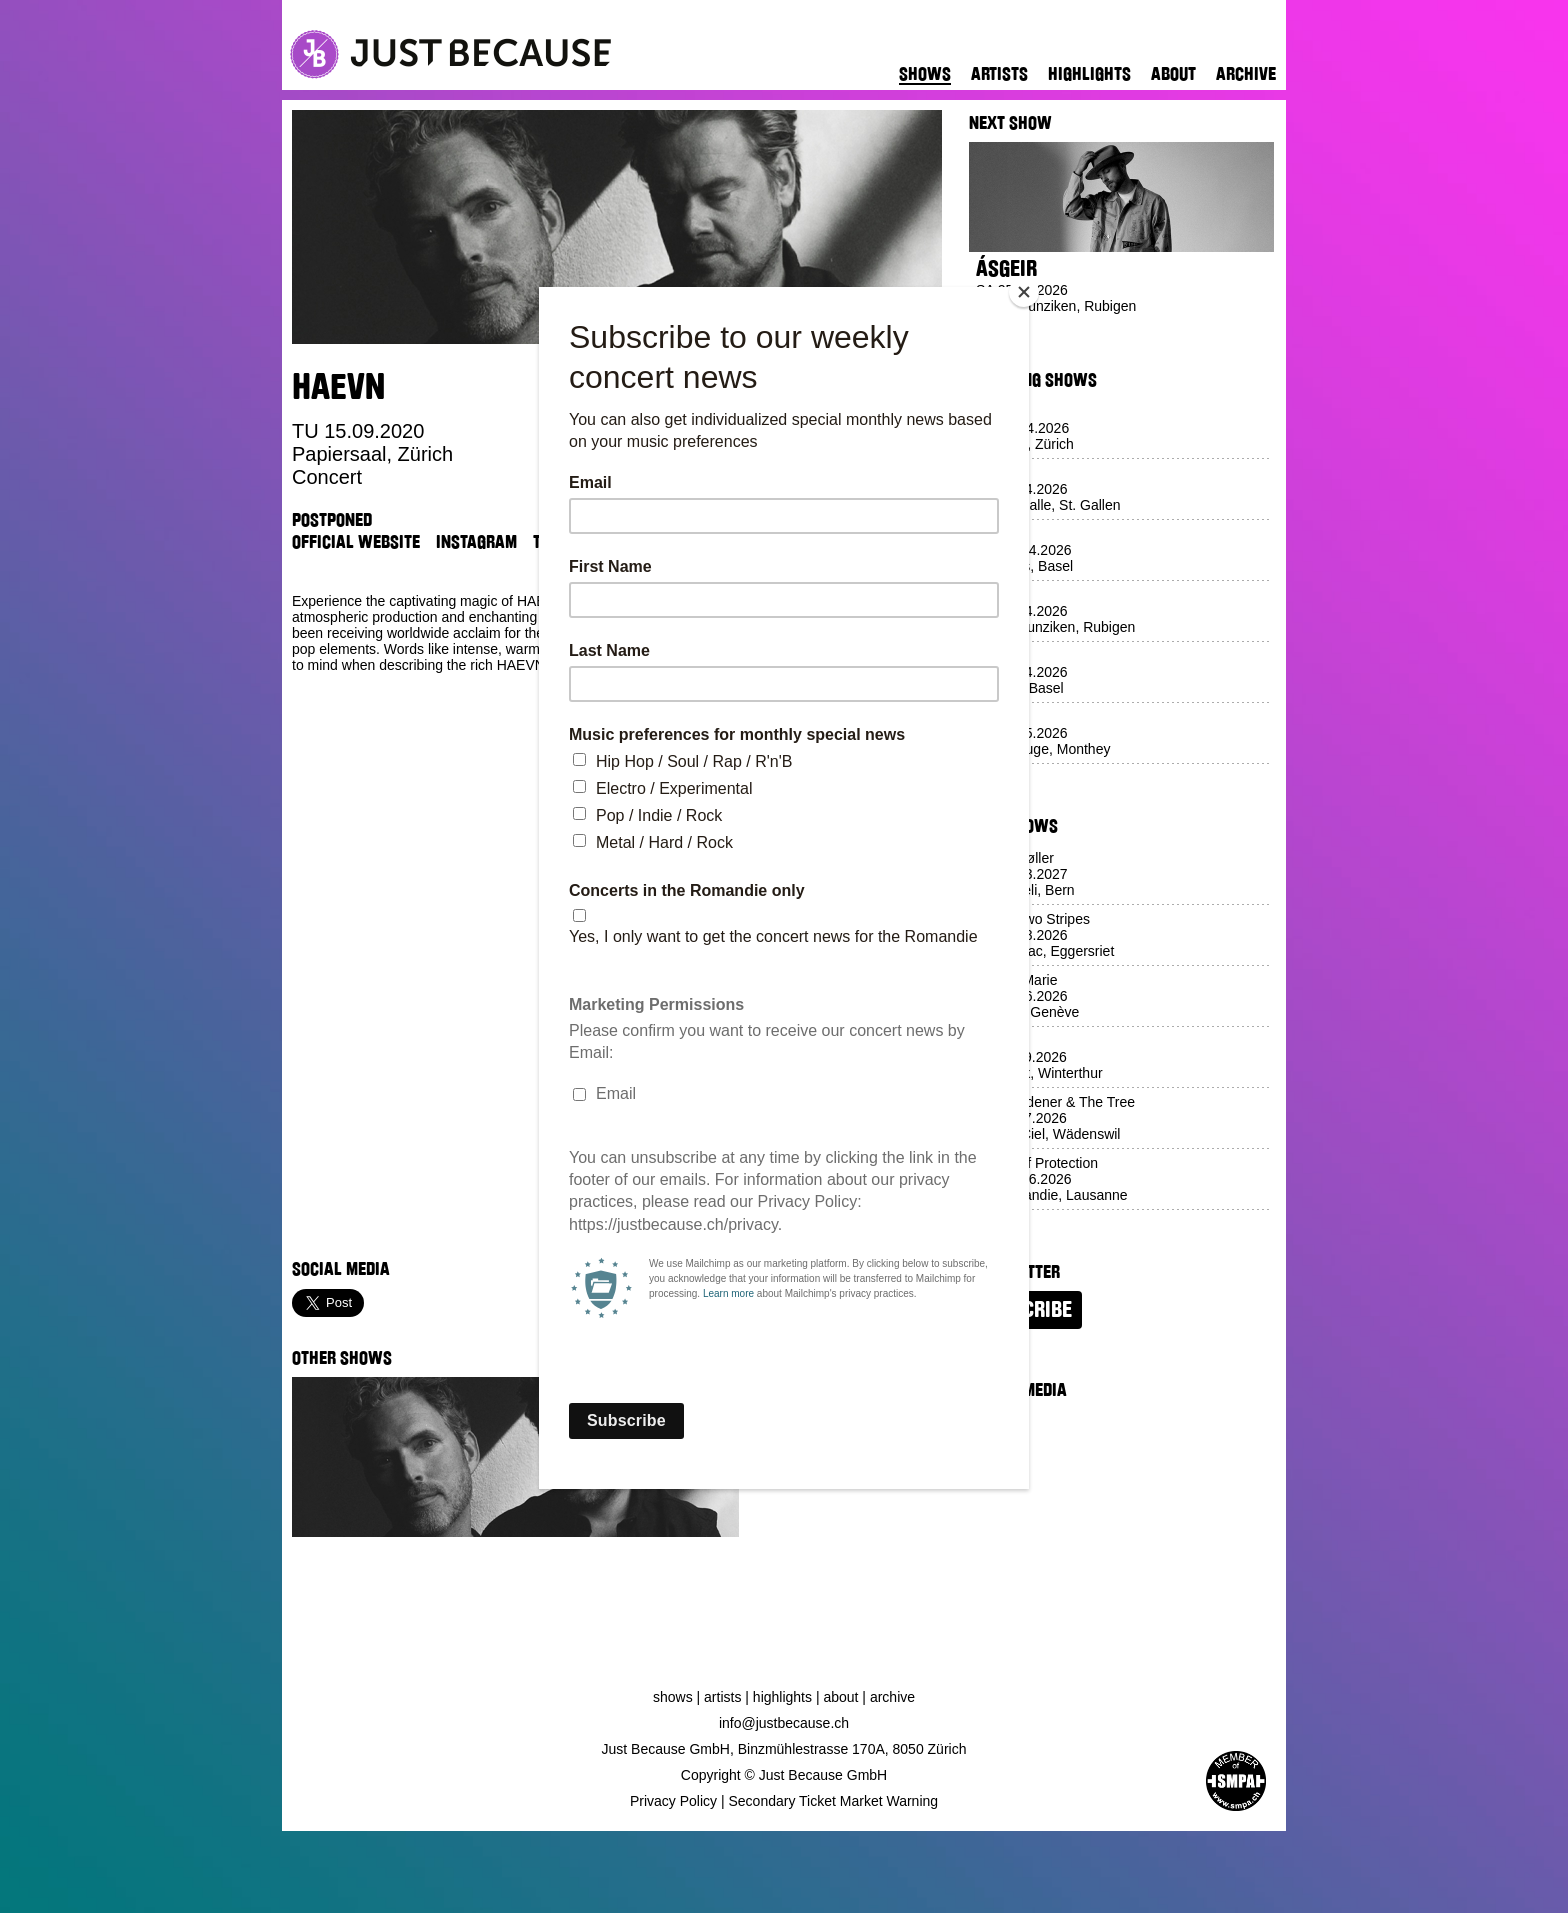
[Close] (1024, 292)
